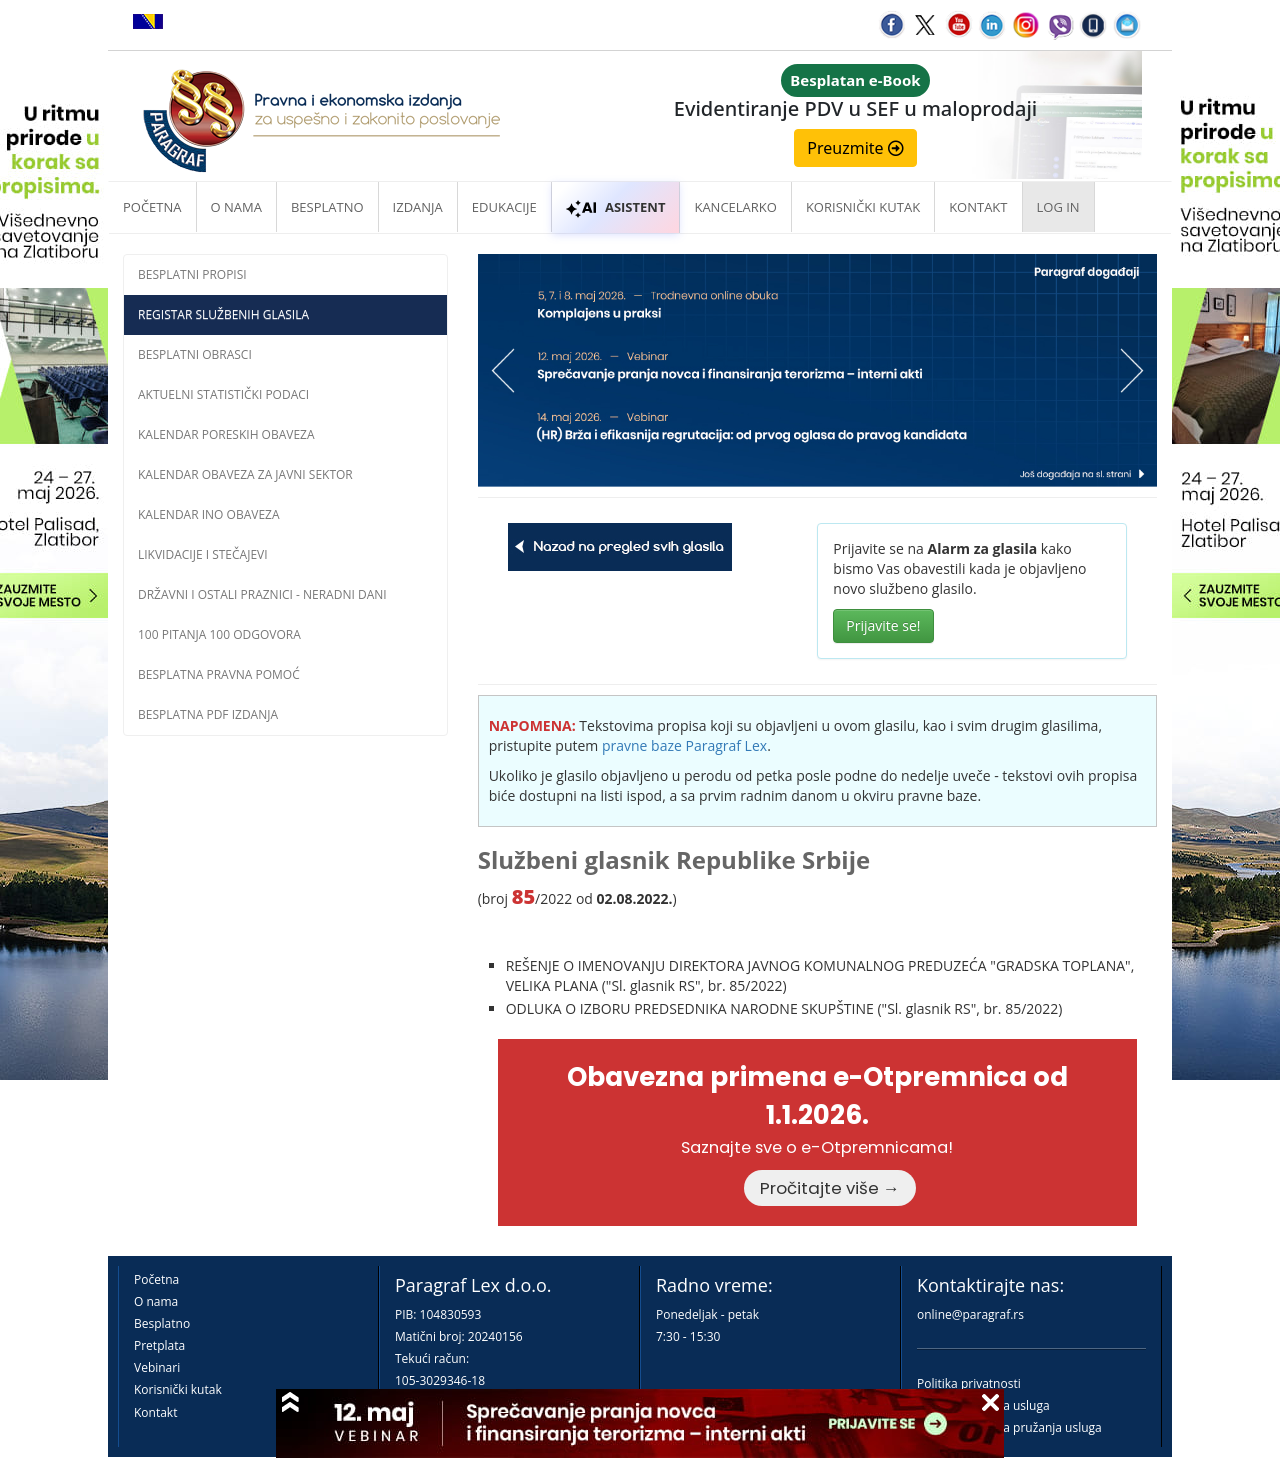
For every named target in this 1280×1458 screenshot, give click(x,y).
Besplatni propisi (192, 274)
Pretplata (159, 1345)
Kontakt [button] (978, 207)
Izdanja (418, 207)
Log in (1058, 207)
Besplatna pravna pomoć (219, 674)
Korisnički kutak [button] (863, 207)
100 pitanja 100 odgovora (219, 634)
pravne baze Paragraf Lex (684, 745)
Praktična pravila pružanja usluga (1009, 1427)
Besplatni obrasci (195, 354)
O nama (236, 207)
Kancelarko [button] (735, 207)
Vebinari (157, 1367)
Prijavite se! (883, 625)
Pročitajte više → (830, 1188)
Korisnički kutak (178, 1389)
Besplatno (327, 207)
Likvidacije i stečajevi (203, 554)
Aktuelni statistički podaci (223, 394)
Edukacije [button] (504, 207)
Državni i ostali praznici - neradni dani (262, 594)
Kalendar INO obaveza (209, 514)
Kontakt (155, 1412)
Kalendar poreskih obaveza (226, 434)
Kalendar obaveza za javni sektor (245, 474)
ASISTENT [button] (616, 207)
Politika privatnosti (969, 1383)
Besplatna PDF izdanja (208, 714)
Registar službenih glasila (223, 314)
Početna (152, 207)
